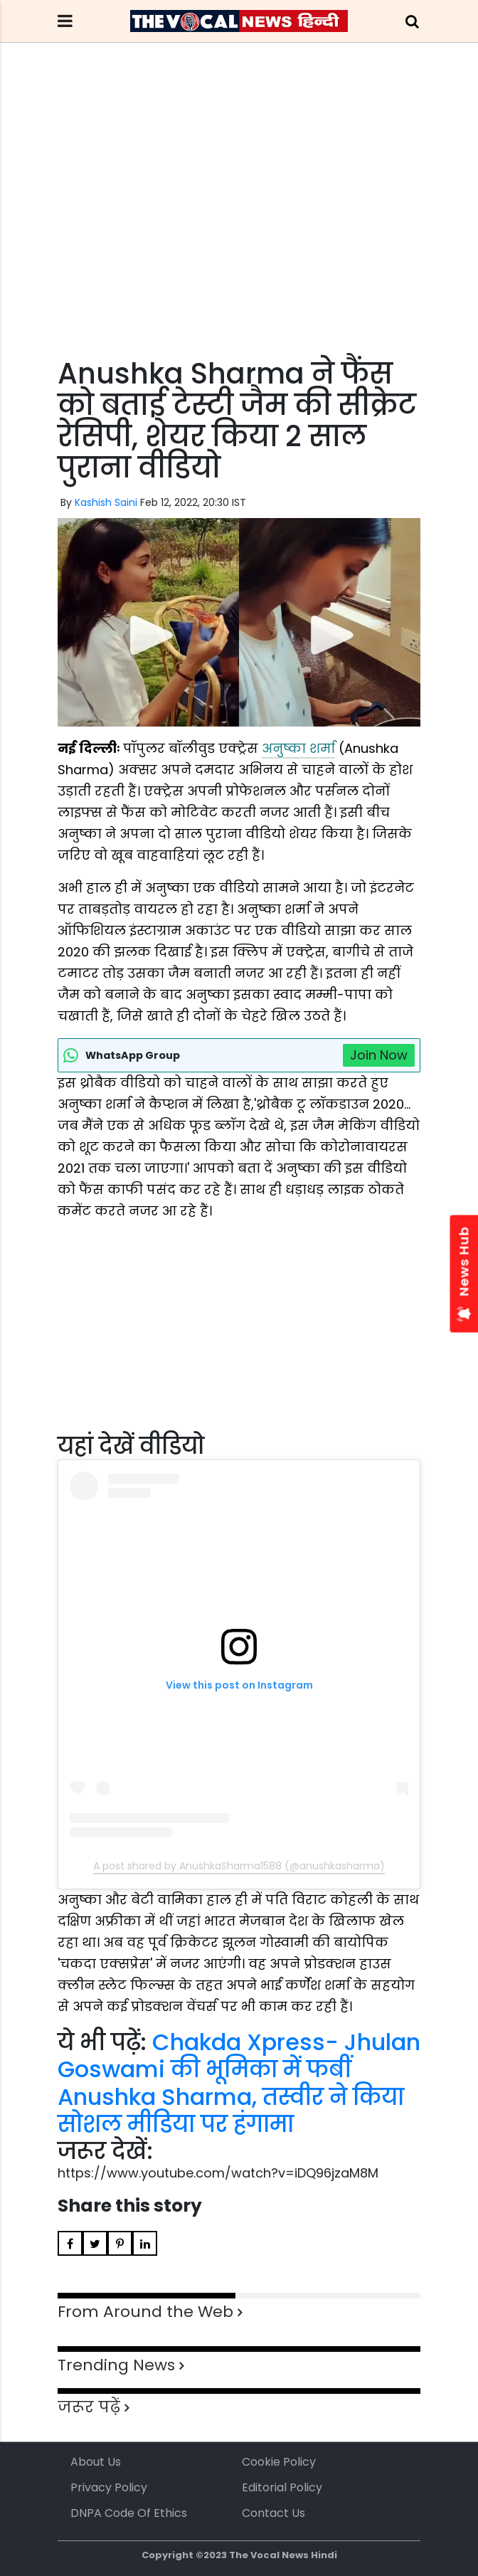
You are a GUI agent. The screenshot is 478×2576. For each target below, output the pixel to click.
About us (95, 2462)
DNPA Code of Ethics (128, 2513)
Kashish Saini (106, 502)
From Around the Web (145, 2312)
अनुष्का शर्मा (298, 748)
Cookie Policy (279, 2462)
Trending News (116, 2365)
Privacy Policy (108, 2487)
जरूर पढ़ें (89, 2407)
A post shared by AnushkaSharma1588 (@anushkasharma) (239, 1866)
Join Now (379, 1055)
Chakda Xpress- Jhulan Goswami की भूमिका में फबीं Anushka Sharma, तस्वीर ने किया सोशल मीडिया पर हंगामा (239, 2083)
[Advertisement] (239, 226)
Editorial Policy (282, 2487)
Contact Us (273, 2513)
